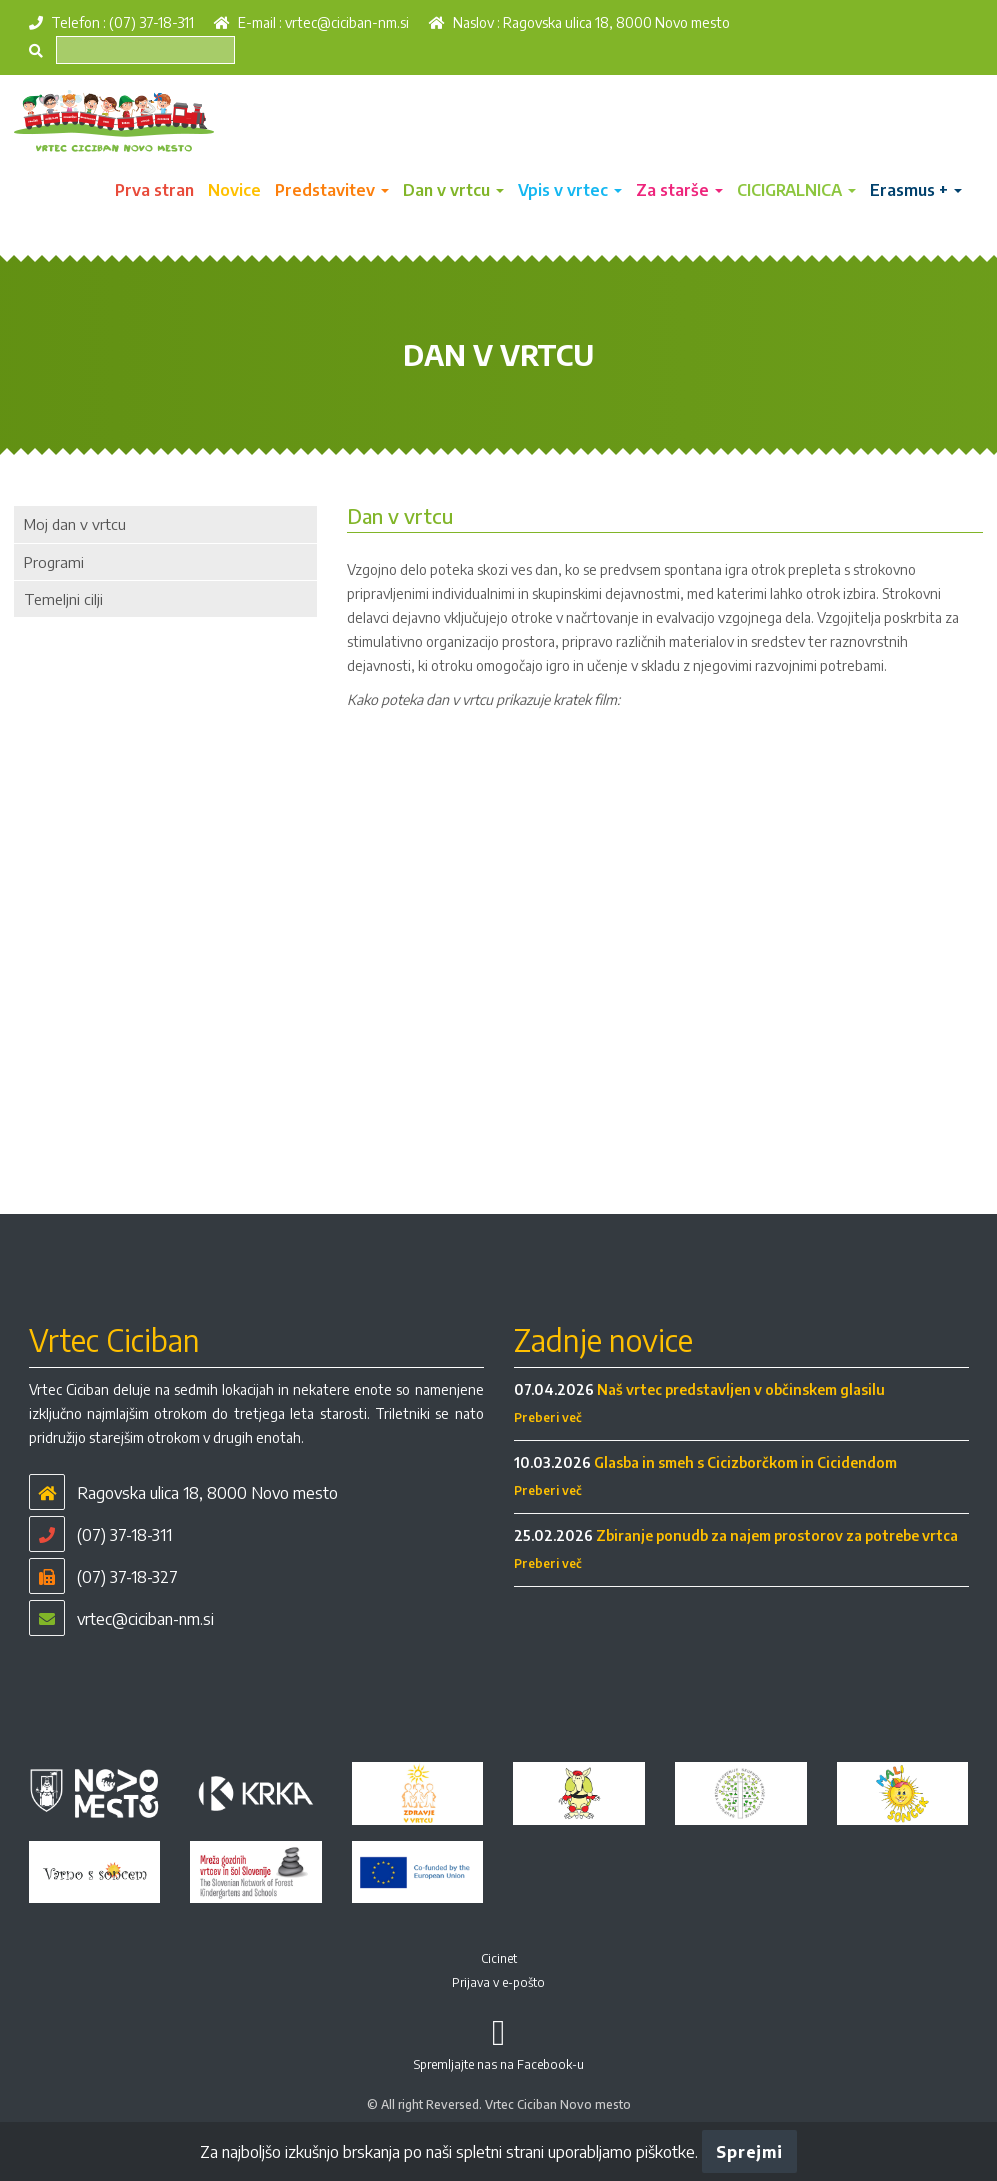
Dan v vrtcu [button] (453, 190)
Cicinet (499, 1958)
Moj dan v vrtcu (75, 524)
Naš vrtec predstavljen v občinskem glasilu (741, 1389)
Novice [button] (234, 190)
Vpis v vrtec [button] (570, 190)
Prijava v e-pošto (498, 1982)
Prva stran (154, 190)
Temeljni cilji (63, 599)
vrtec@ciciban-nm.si (347, 22)
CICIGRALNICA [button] (796, 190)
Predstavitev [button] (332, 190)
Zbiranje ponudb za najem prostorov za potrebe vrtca (777, 1535)
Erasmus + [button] (916, 190)
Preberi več (548, 1417)
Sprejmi (749, 2152)
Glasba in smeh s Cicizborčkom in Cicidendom (745, 1462)
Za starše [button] (679, 190)
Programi (54, 562)
